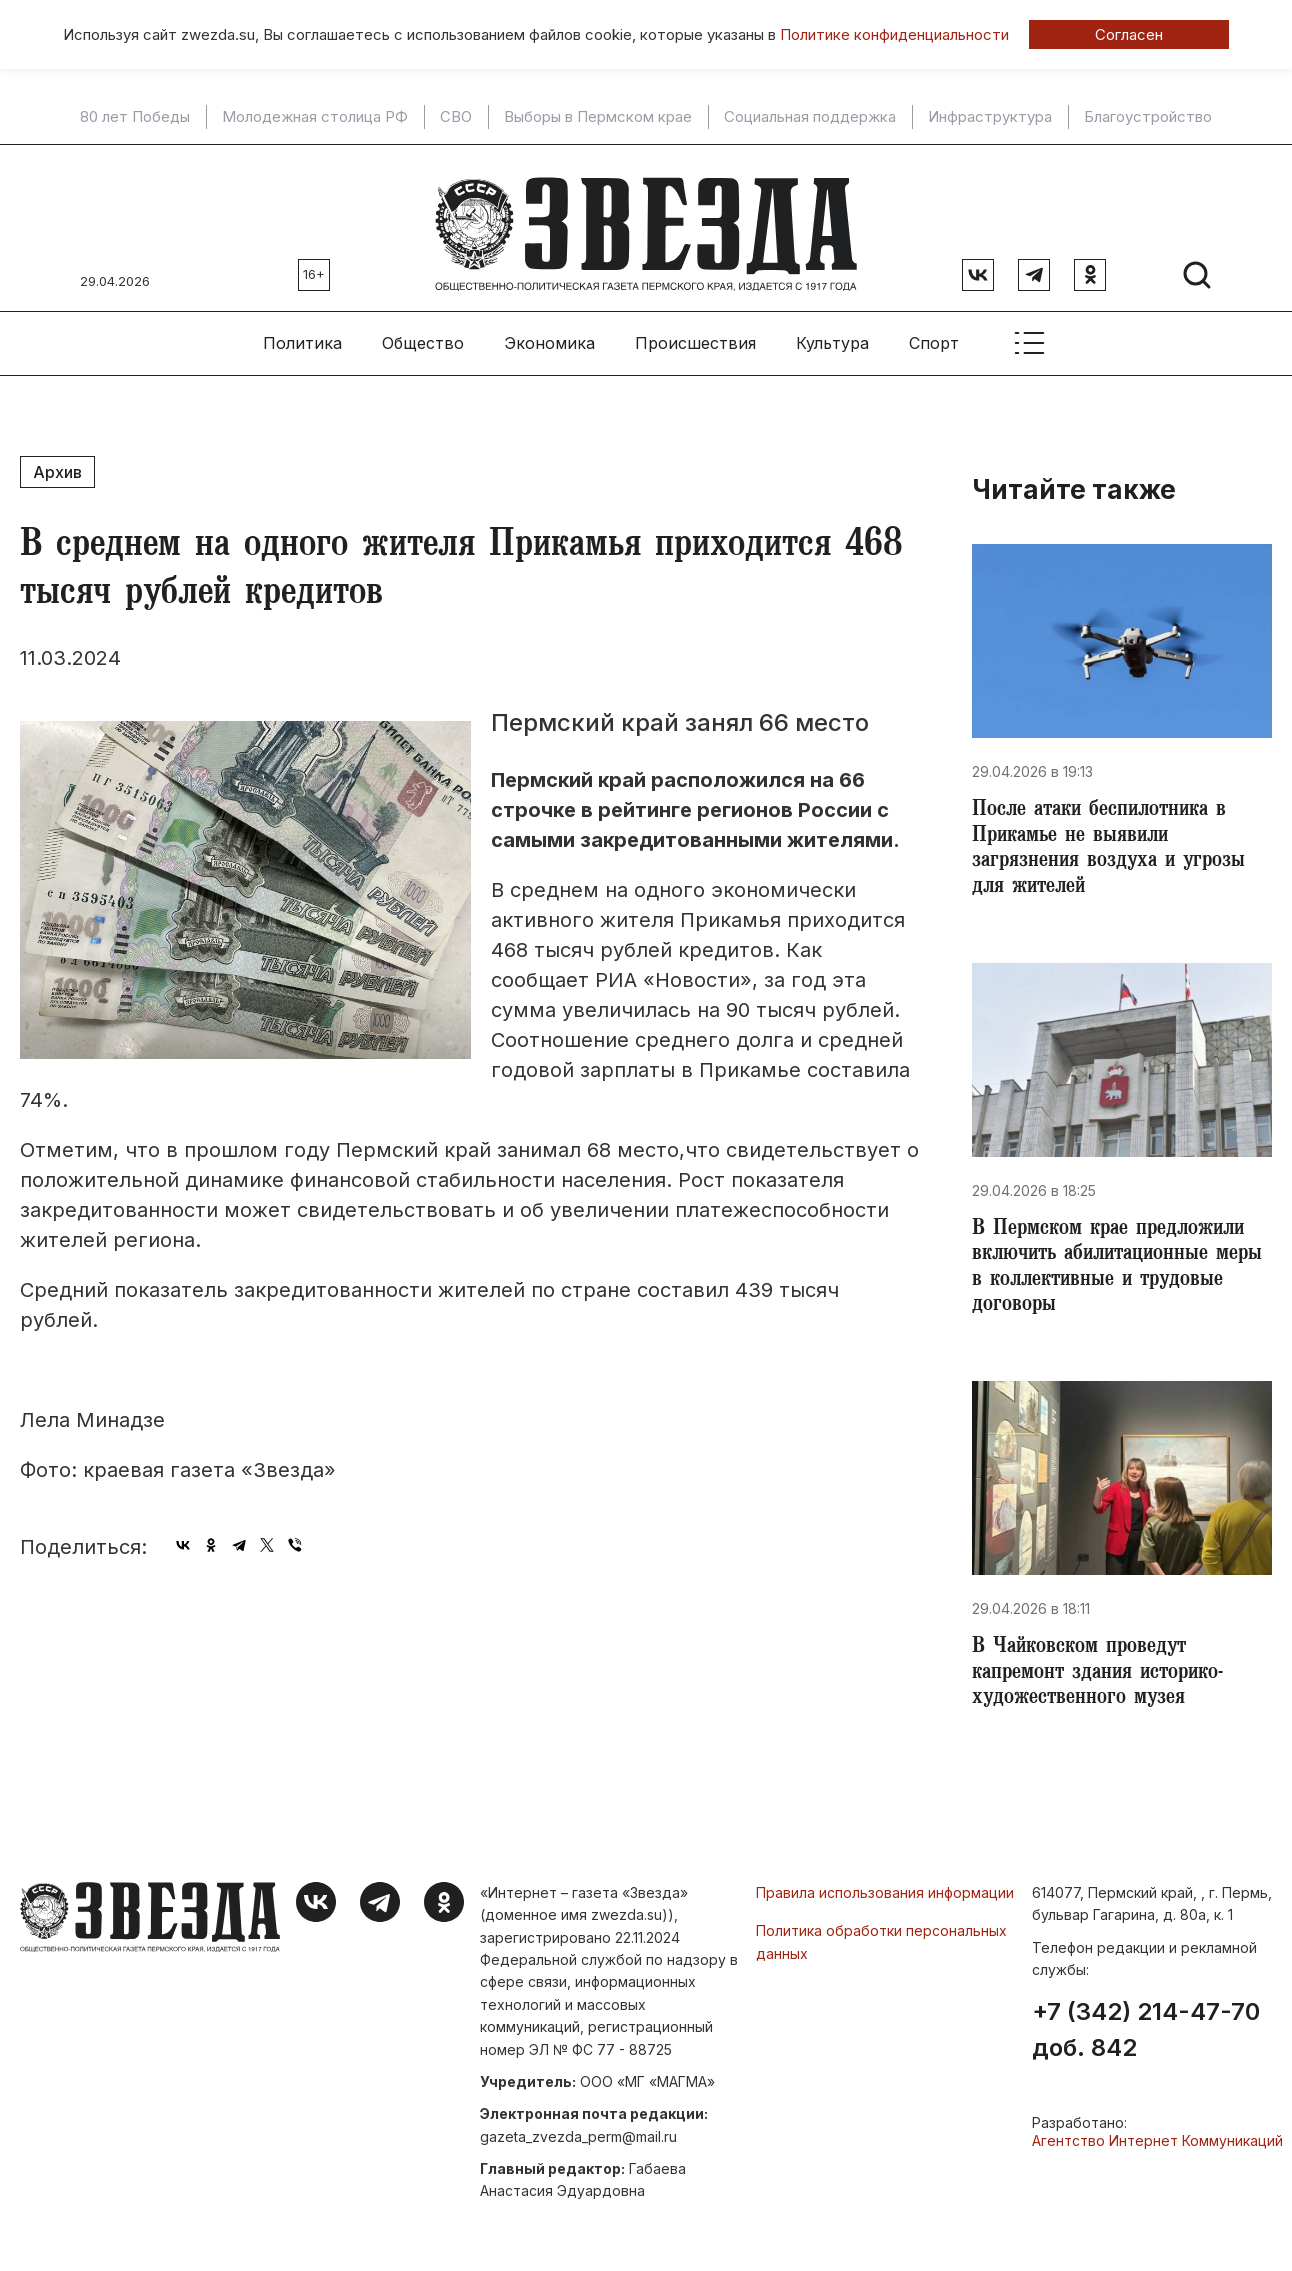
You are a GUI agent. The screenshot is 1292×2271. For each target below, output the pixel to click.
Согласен (1129, 34)
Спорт (934, 331)
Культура (832, 331)
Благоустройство (1148, 117)
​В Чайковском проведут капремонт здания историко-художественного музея (1105, 1684)
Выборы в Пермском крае (598, 117)
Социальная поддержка (810, 117)
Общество (423, 331)
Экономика (549, 331)
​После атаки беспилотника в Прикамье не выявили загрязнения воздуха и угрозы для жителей (1114, 842)
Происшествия (695, 331)
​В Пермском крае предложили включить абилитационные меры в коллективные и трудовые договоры (1116, 1270)
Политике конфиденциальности (894, 34)
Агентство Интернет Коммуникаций (1157, 2155)
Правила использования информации (885, 1906)
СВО (456, 117)
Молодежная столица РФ (315, 117)
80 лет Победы (135, 117)
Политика (302, 331)
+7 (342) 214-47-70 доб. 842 (1146, 2045)
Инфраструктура (990, 117)
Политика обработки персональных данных (881, 1955)
